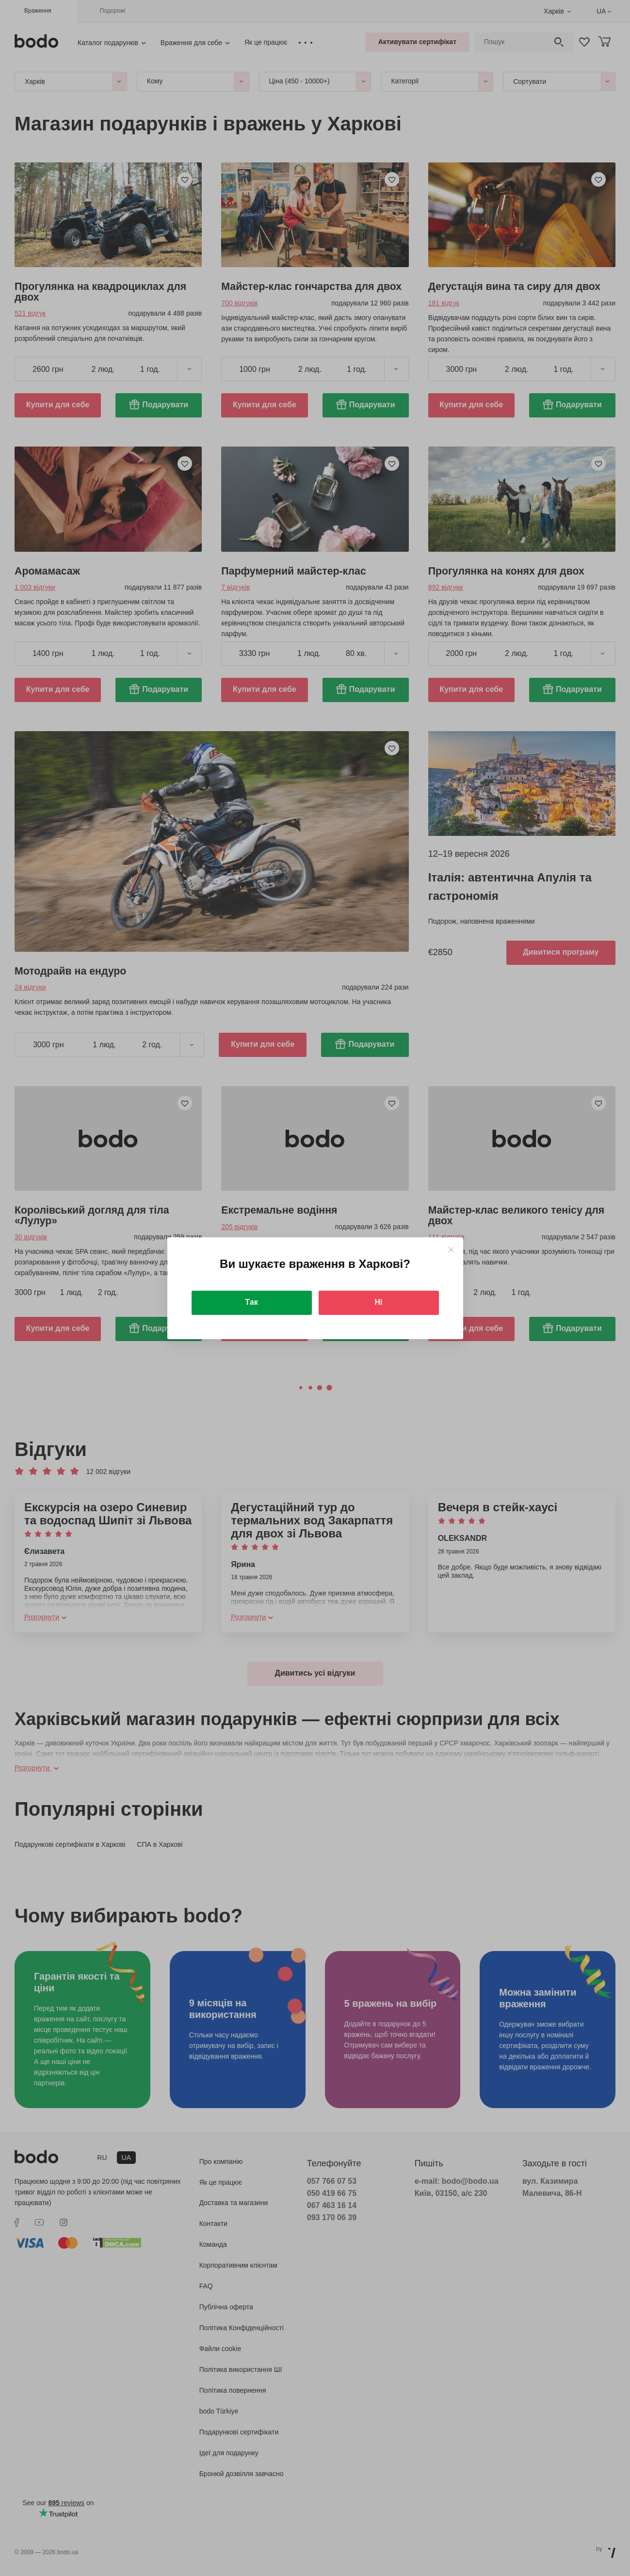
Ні (379, 1302)
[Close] (450, 1249)
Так (251, 1302)
